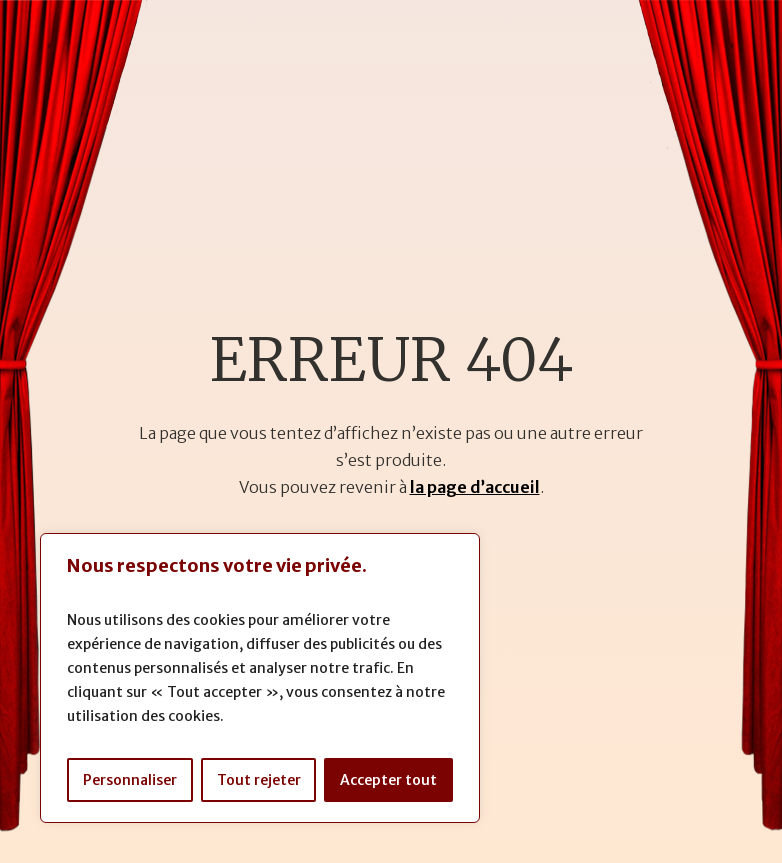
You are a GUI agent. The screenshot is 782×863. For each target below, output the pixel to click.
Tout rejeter (259, 780)
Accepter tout (388, 780)
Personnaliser (130, 780)
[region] (260, 678)
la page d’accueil (475, 487)
